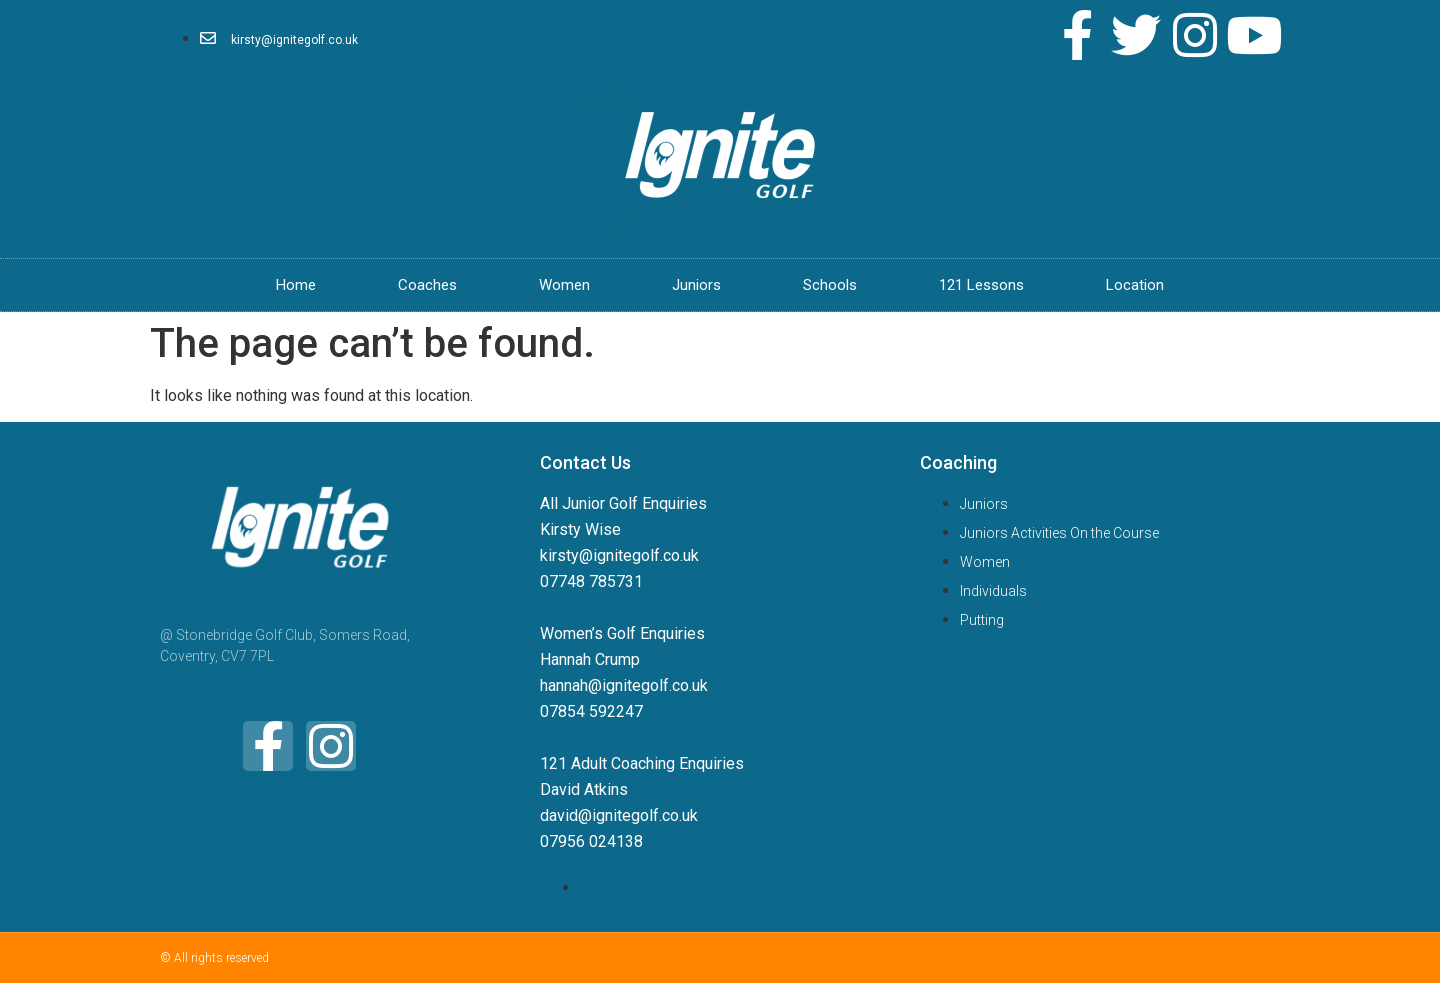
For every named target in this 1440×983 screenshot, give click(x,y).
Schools (830, 285)
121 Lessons (981, 285)
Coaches (427, 285)
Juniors (696, 285)
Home (296, 285)
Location (1135, 285)
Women (564, 285)
